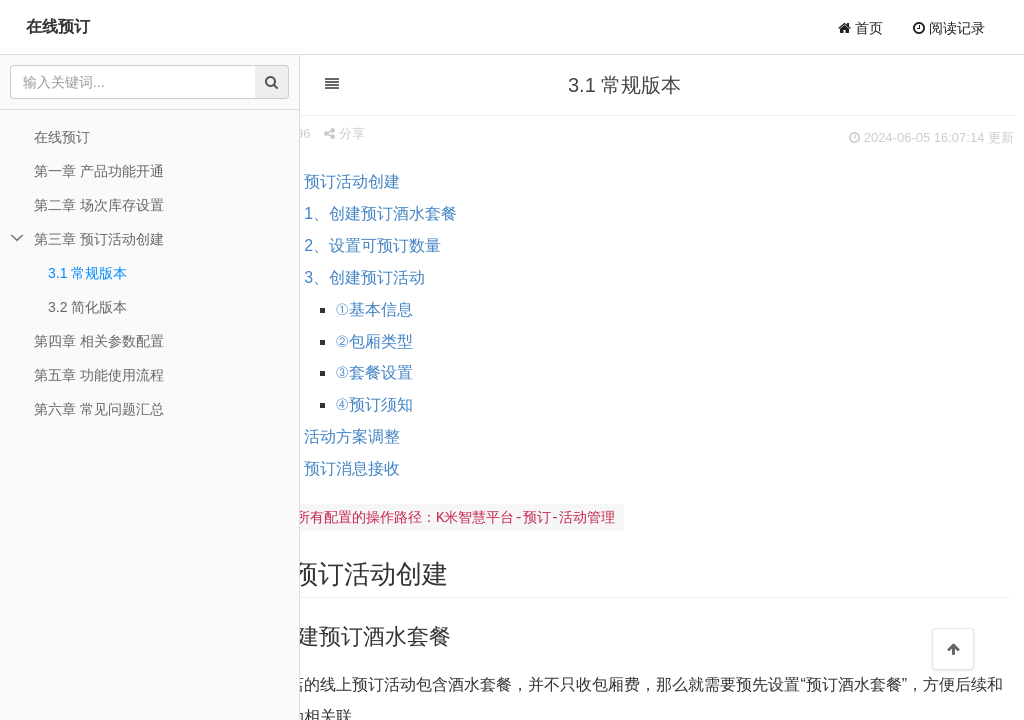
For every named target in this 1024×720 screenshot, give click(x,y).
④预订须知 (429, 404)
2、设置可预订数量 (427, 245)
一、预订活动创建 (391, 181)
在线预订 (58, 26)
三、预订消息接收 (391, 468)
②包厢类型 (429, 341)
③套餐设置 (429, 372)
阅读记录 (949, 28)
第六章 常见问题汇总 (99, 409)
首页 (860, 28)
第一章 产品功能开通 (99, 171)
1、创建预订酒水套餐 (435, 213)
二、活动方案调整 (391, 436)
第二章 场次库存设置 (99, 205)
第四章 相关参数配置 (99, 341)
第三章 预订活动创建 (99, 239)
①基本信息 (429, 309)
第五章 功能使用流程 (99, 375)
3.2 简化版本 (87, 307)
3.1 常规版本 (87, 273)
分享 (399, 133)
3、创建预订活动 (419, 277)
